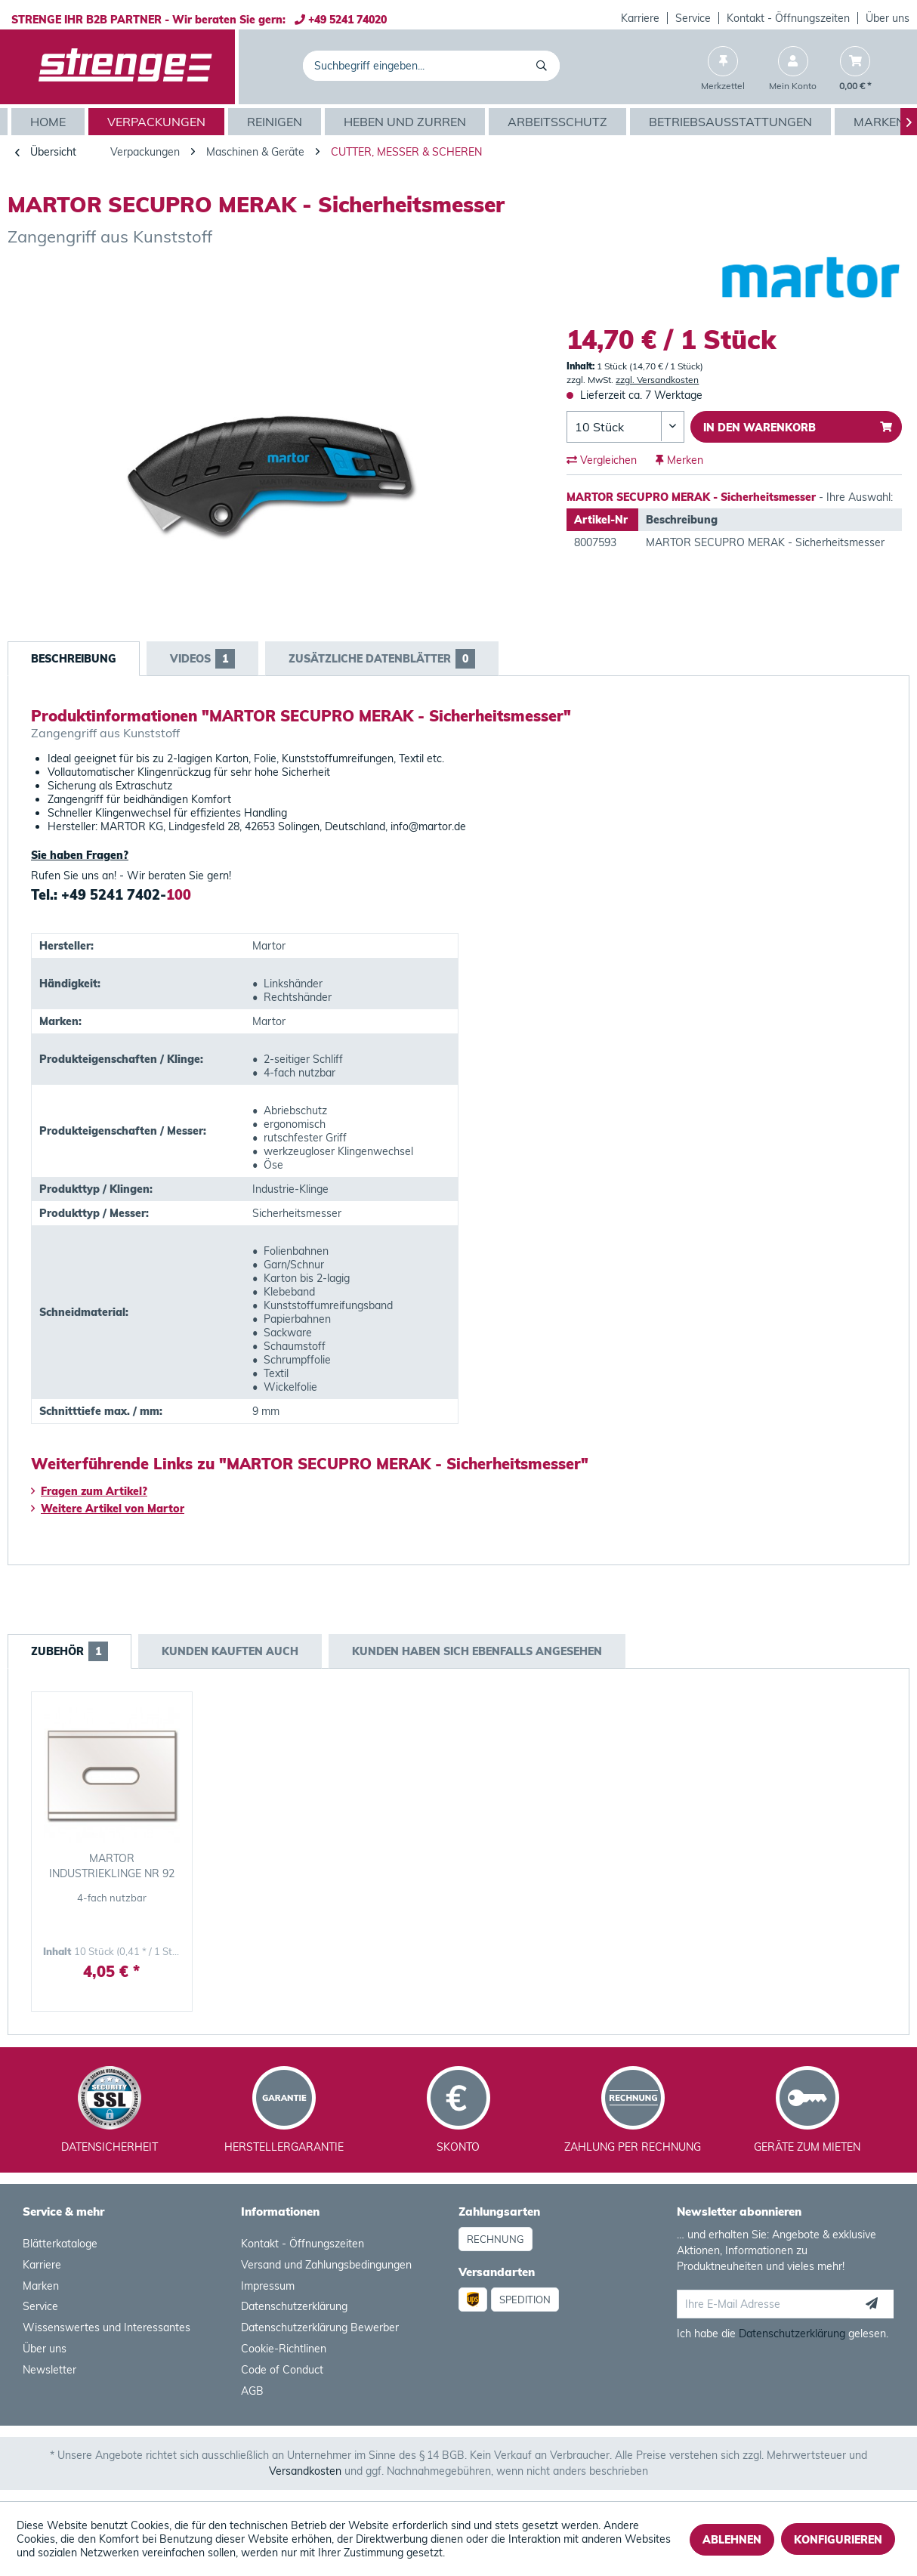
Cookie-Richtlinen (283, 2348)
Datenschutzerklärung (294, 2306)
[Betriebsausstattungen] (732, 121)
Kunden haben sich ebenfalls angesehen (477, 1651)
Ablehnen (731, 2540)
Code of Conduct (282, 2370)
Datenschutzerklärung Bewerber (320, 2327)
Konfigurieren (838, 2540)
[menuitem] (640, 18)
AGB (252, 2391)
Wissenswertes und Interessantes (106, 2327)
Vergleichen (602, 460)
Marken (41, 2286)
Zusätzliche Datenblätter (382, 659)
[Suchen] (544, 66)
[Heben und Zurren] (407, 121)
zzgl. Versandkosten (657, 379)
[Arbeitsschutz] (559, 121)
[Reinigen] (276, 121)
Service (693, 18)
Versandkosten (305, 2471)
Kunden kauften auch (230, 1651)
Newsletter (49, 2370)
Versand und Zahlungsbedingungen (326, 2265)
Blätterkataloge (60, 2243)
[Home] (49, 121)
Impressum (268, 2286)
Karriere (640, 18)
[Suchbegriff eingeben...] (431, 66)
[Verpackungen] (158, 121)
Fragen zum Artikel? (89, 1491)
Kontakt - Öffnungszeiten (788, 18)
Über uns (887, 18)
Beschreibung (73, 659)
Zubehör (69, 1651)
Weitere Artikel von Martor (107, 1508)
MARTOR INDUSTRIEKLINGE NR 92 (111, 1866)
